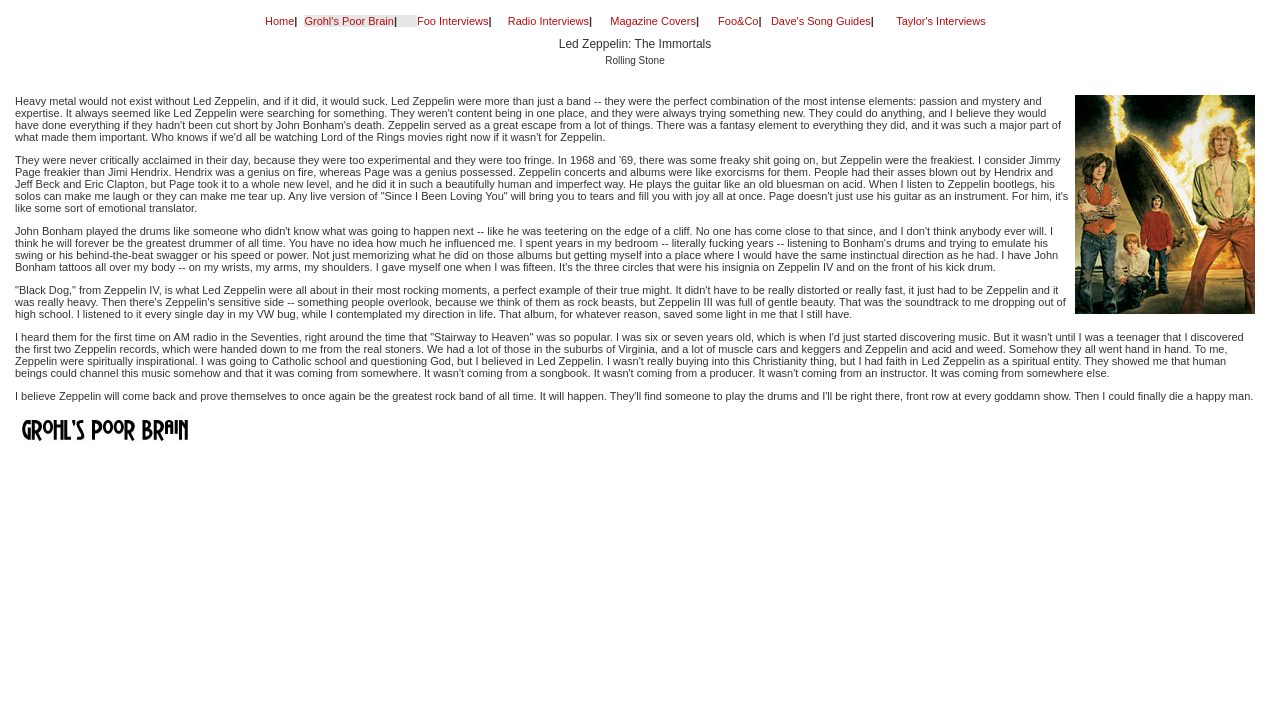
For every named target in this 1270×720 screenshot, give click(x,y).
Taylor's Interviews (941, 21)
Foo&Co (738, 21)
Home (279, 21)
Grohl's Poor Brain (349, 21)
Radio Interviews (548, 21)
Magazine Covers (653, 21)
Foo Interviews (453, 21)
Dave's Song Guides (821, 21)
